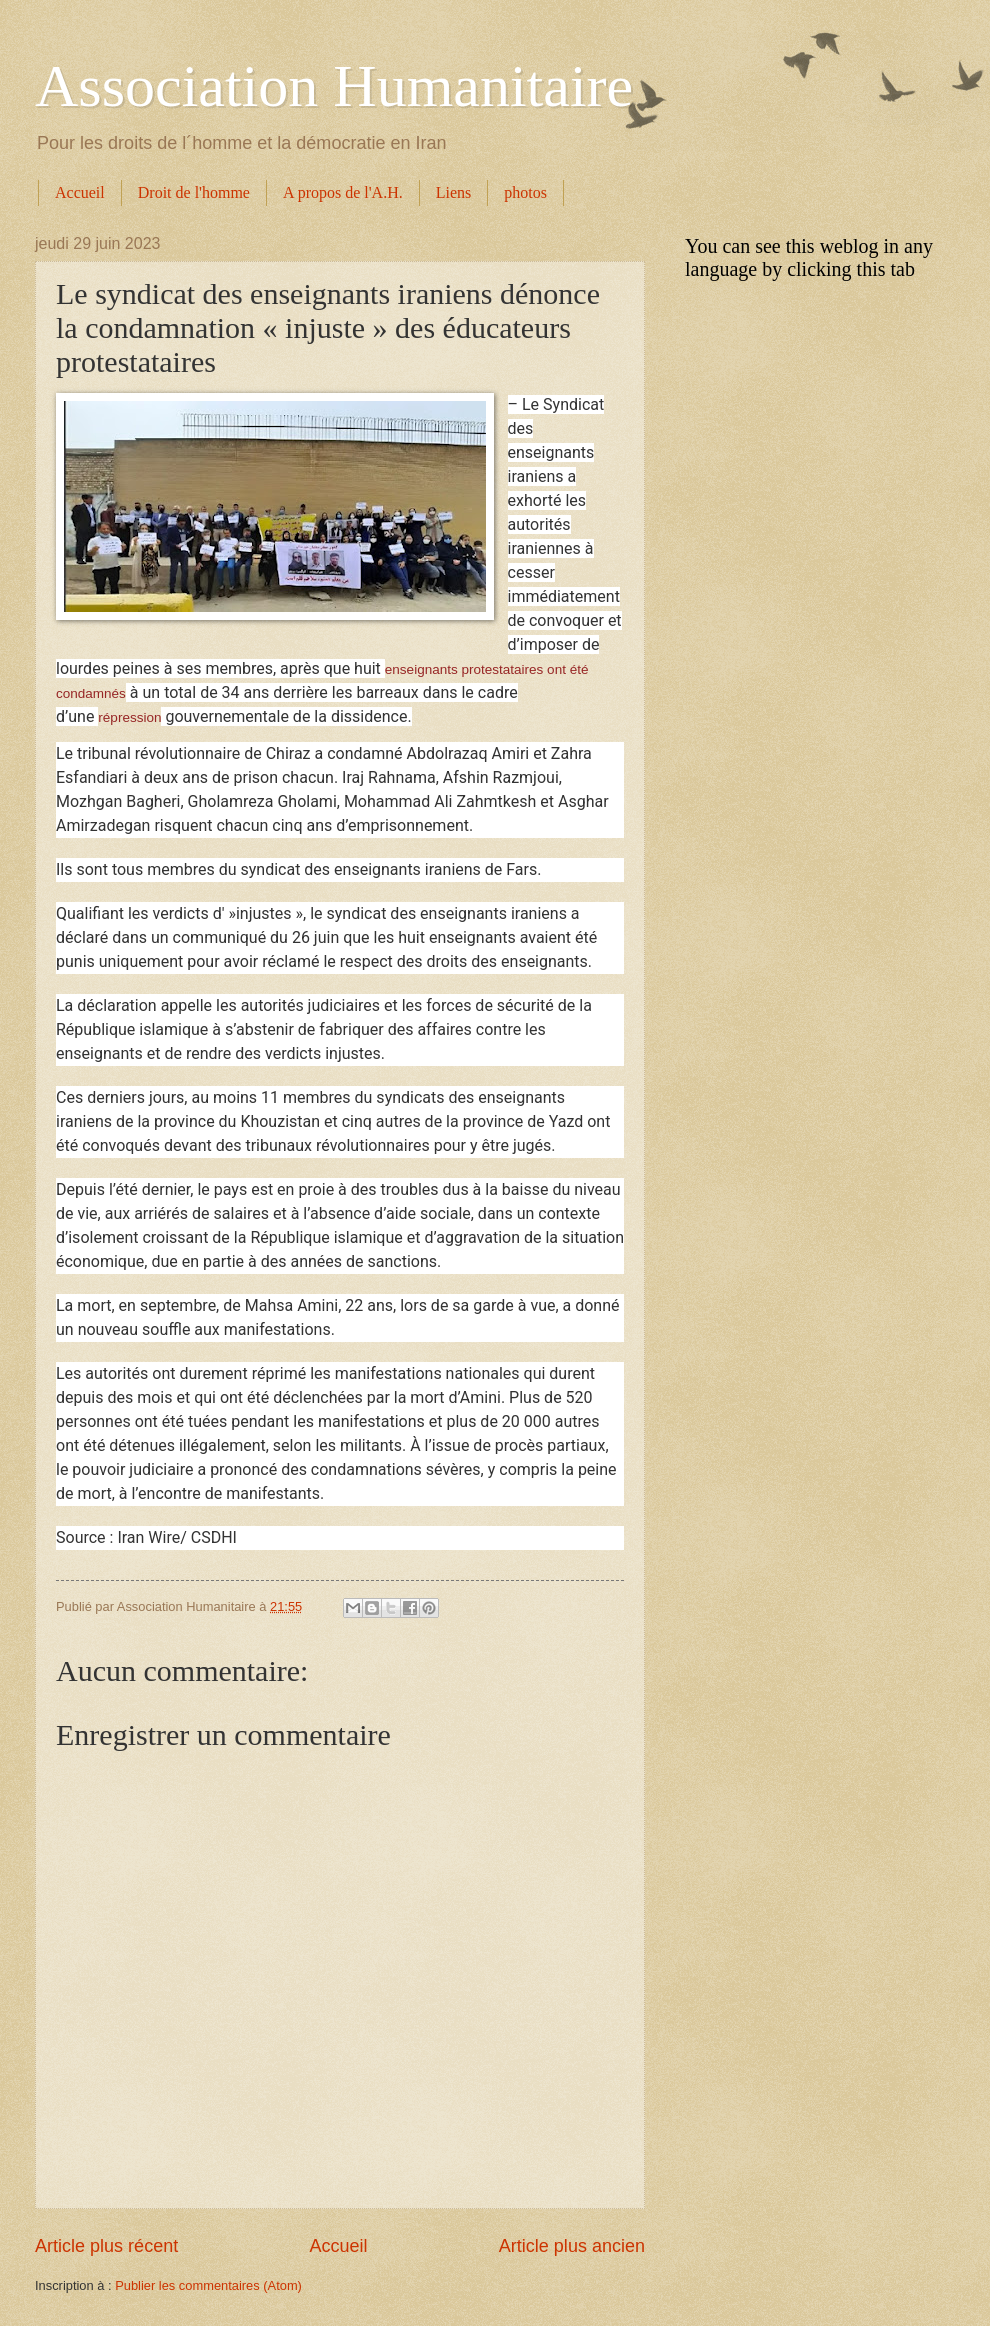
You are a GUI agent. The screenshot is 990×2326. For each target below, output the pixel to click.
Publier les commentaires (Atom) (208, 2285)
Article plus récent (106, 2246)
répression (129, 717)
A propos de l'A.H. (343, 192)
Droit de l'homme (194, 192)
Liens (454, 192)
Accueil (80, 192)
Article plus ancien (572, 2246)
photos (525, 192)
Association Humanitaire (334, 86)
